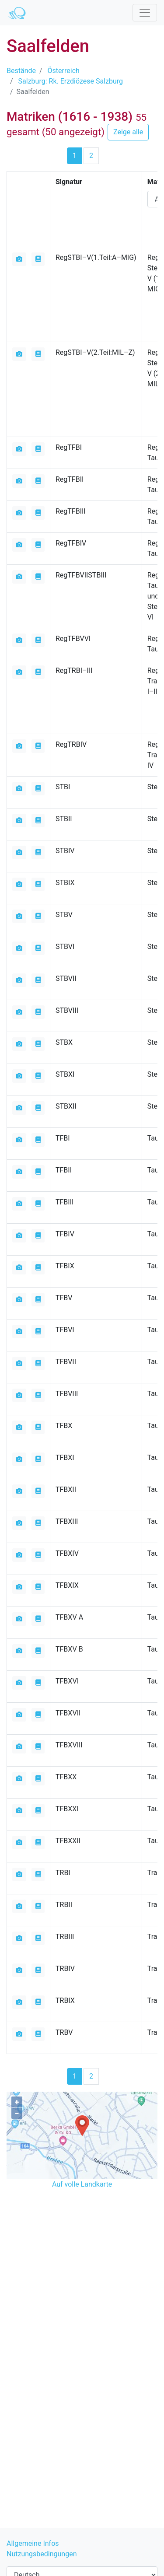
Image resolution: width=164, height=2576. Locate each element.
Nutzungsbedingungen (42, 2554)
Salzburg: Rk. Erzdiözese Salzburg (70, 81)
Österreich (64, 70)
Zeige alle (128, 132)
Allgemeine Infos (33, 2543)
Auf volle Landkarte (82, 2184)
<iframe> (82, 2240)
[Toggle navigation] (145, 12)
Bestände (21, 70)
